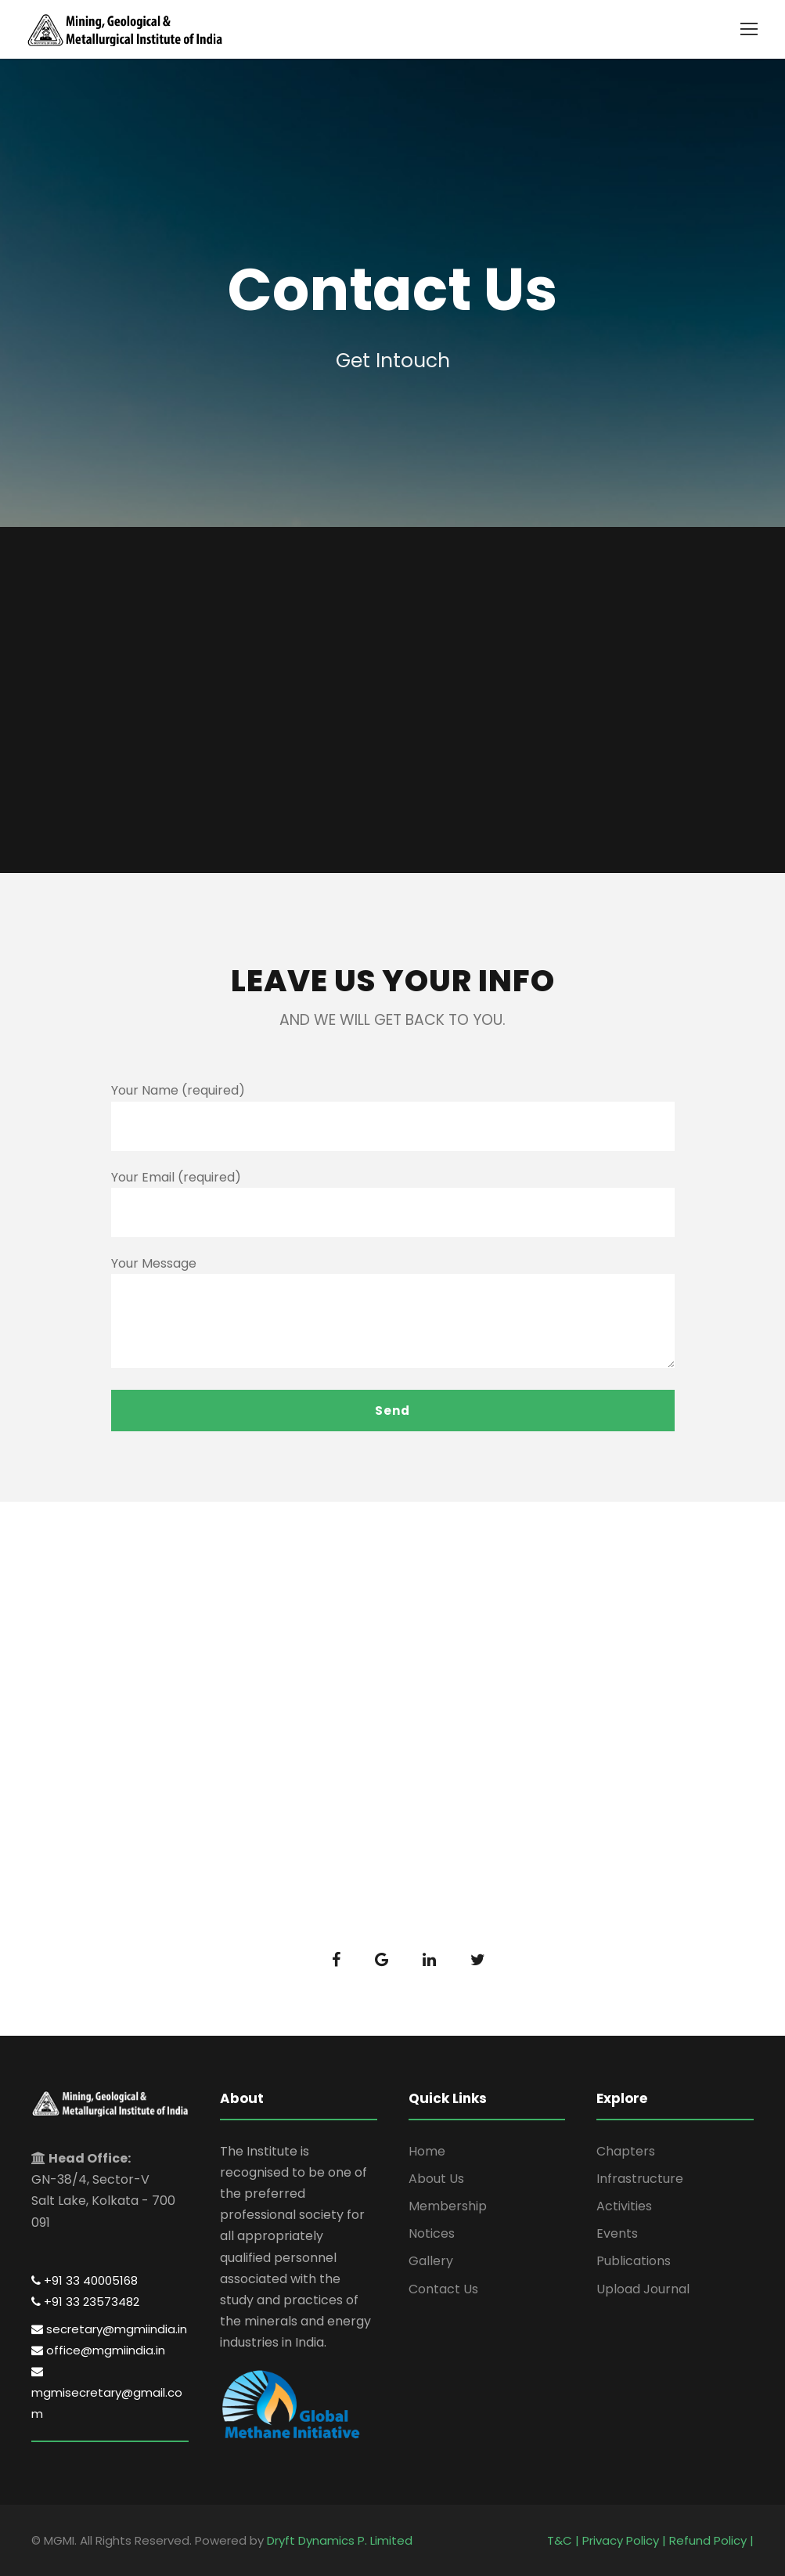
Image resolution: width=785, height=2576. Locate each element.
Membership (448, 2206)
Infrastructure (639, 2179)
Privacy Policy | (625, 2540)
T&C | (564, 2540)
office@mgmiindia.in (98, 2350)
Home (427, 2151)
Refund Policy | (711, 2540)
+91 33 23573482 (85, 2301)
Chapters (625, 2151)
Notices (432, 2233)
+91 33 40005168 (84, 2280)
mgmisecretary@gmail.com (106, 2393)
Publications (633, 2261)
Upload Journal (643, 2289)
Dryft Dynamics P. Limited (339, 2540)
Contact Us (443, 2289)
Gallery (431, 2261)
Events (617, 2233)
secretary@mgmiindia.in (109, 2329)
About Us (436, 2179)
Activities (624, 2206)
